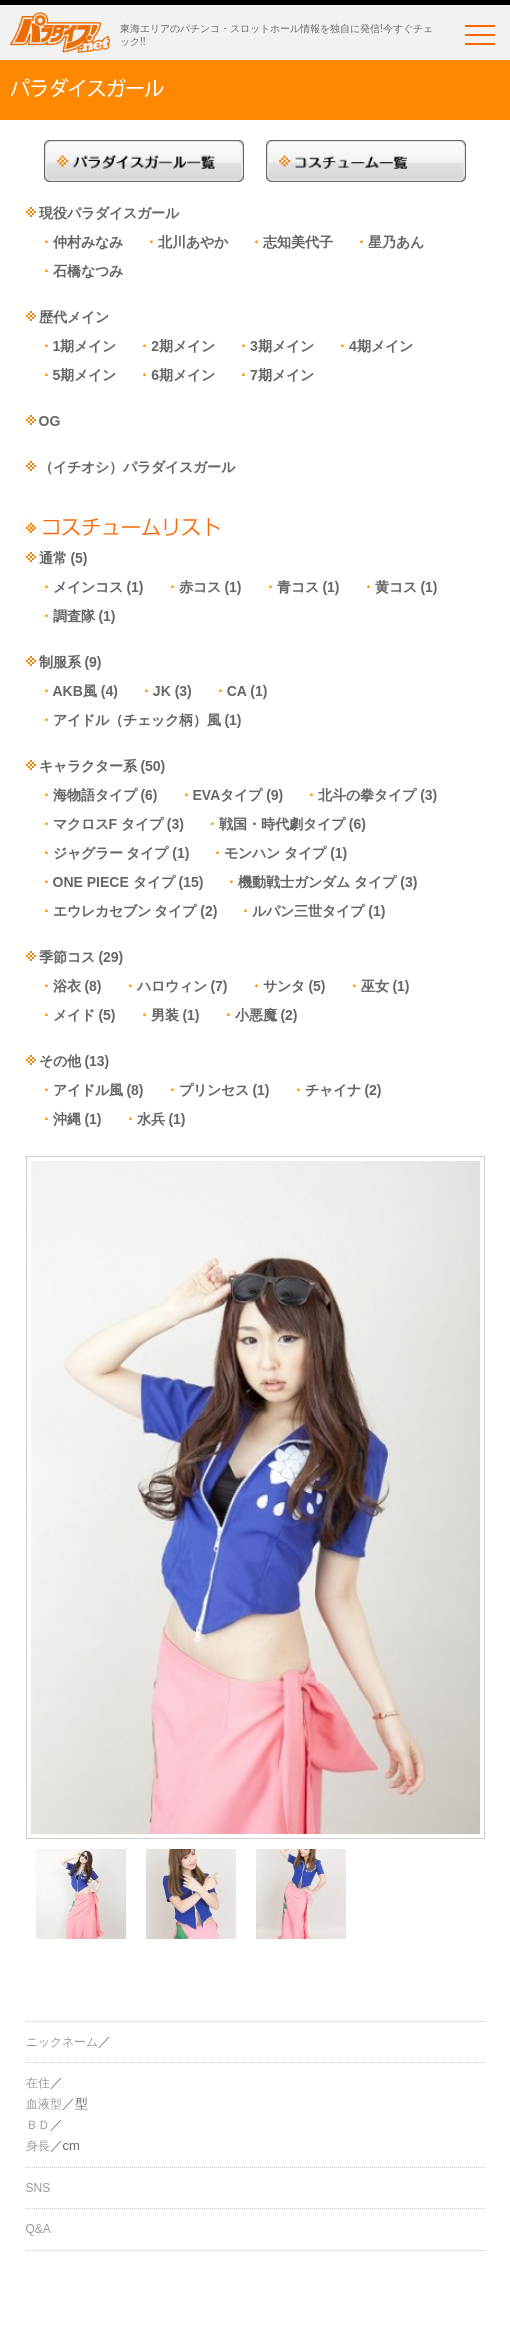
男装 (165, 1015)
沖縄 (67, 1119)
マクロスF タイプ (108, 824)
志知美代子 (298, 242)
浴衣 (67, 986)
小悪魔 (256, 1015)
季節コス (67, 957)
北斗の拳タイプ (367, 795)
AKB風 (75, 691)
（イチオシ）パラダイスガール (137, 467)
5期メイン (85, 375)
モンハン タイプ (275, 853)
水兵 (151, 1119)
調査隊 (74, 616)
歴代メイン (74, 317)
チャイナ (333, 1090)
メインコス (88, 587)
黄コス (396, 587)
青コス (298, 587)
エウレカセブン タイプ (125, 911)
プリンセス (214, 1090)
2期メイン (183, 346)
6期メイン (183, 375)
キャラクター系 (88, 766)
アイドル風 (88, 1090)
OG (50, 421)
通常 (53, 558)
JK (162, 691)
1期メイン (85, 346)
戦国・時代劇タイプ (282, 824)
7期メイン (282, 375)
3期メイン (282, 346)
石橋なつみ (88, 271)
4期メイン (381, 346)
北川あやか (193, 242)
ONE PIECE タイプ (114, 882)
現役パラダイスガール (109, 213)
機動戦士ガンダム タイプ (317, 882)
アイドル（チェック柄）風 (137, 720)
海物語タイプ (95, 795)
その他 (60, 1061)
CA (237, 691)
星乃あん (396, 242)
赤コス (200, 587)
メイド (74, 1015)
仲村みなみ (88, 242)
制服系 (60, 662)
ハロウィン (172, 986)
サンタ (284, 986)
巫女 (375, 986)
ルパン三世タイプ (308, 911)
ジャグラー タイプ (111, 853)
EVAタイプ (228, 795)
